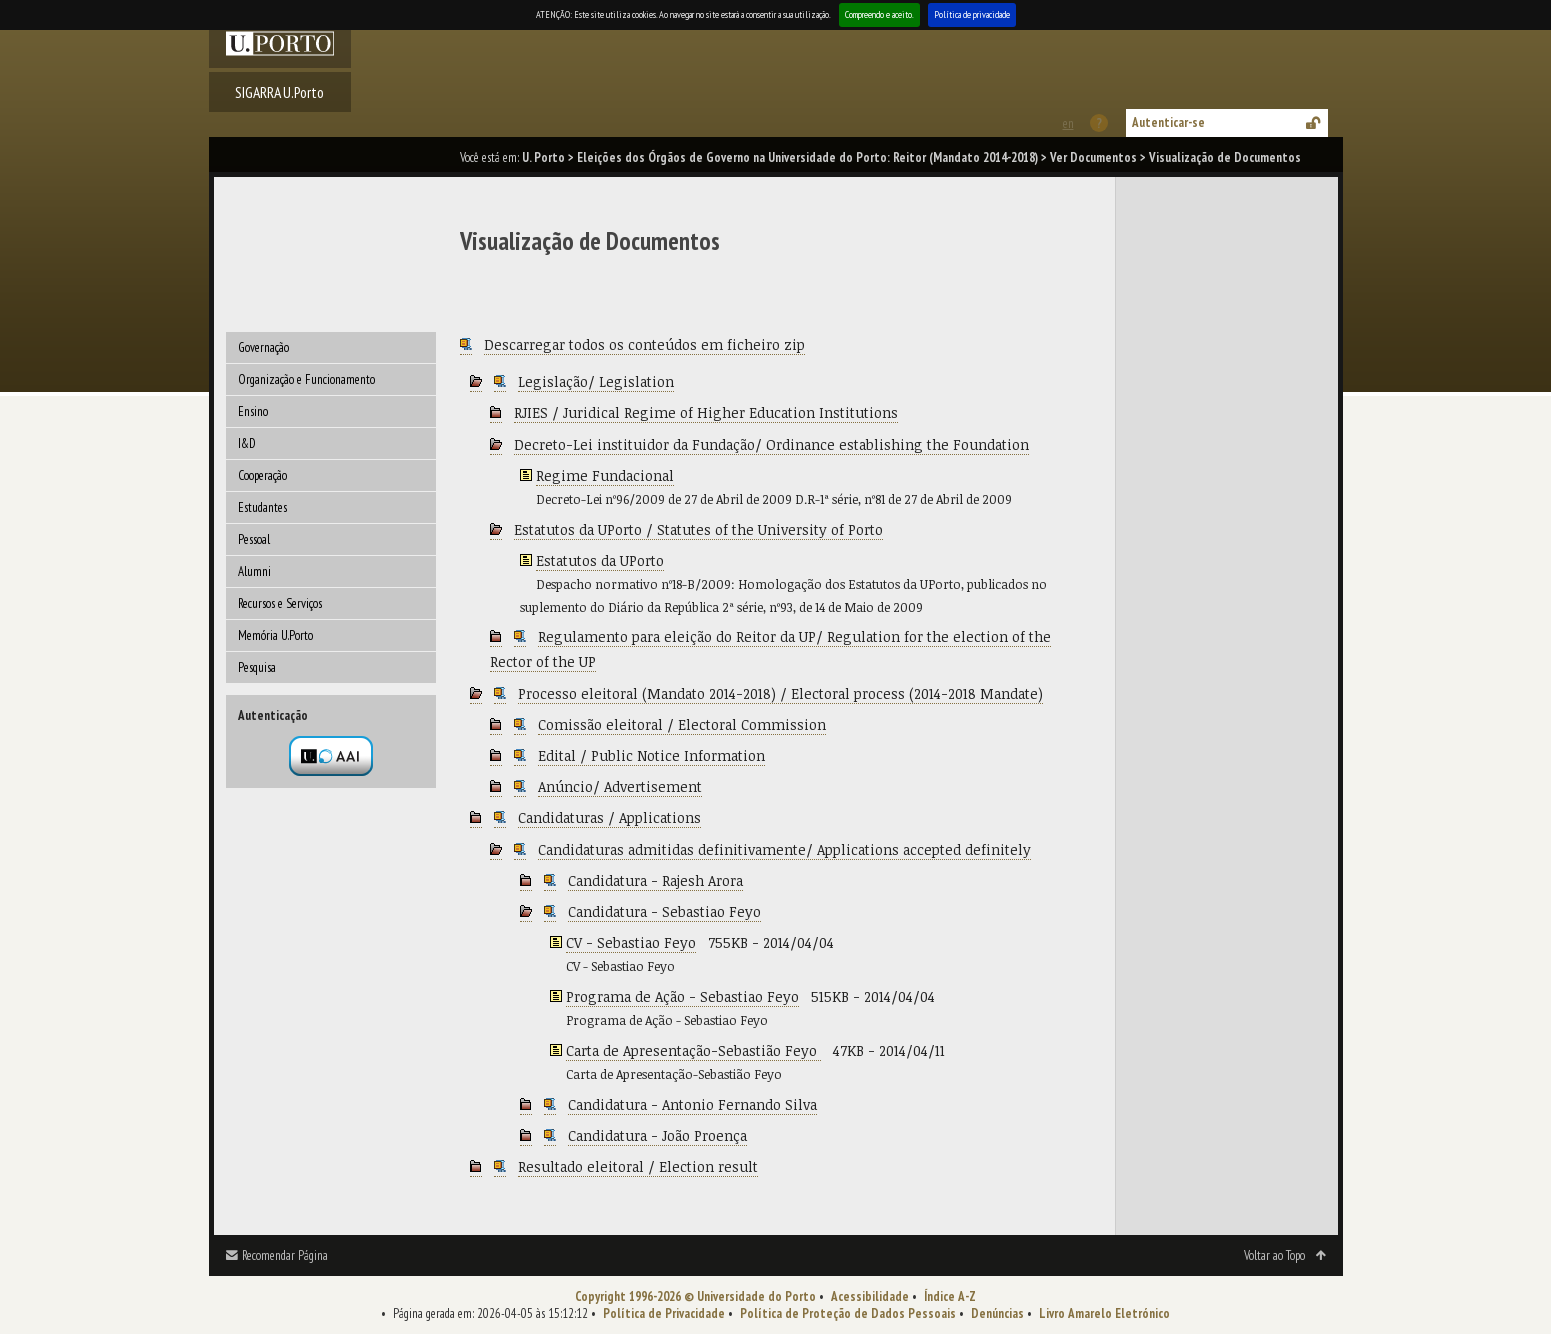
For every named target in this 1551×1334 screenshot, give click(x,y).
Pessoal (254, 539)
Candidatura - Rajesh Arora (655, 880)
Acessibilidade (870, 1296)
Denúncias (997, 1313)
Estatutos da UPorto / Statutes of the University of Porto (698, 529)
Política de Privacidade (664, 1313)
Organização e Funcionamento (306, 379)
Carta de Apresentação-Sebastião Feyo (693, 1050)
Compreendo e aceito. (879, 14)
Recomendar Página (285, 1255)
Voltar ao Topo (1274, 1255)
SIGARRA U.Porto (279, 92)
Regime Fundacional (605, 475)
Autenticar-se (1168, 122)
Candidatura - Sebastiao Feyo (664, 911)
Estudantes (262, 507)
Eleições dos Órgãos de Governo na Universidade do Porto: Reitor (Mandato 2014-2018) (807, 157)
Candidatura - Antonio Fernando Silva (692, 1104)
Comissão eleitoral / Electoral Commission (682, 724)
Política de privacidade (972, 14)
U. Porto (543, 157)
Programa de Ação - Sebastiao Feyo (682, 996)
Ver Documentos (1093, 157)
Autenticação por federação (331, 756)
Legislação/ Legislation (596, 381)
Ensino (253, 411)
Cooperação (262, 475)
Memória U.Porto (275, 635)
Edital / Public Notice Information (651, 755)
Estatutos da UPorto (600, 560)
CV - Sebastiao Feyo (631, 942)
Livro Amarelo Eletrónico (1104, 1313)
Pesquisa (257, 667)
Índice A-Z (950, 1296)
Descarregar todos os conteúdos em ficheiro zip (644, 344)
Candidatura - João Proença (657, 1135)
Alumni (254, 571)
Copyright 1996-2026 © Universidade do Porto (695, 1296)
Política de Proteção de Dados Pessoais (848, 1313)
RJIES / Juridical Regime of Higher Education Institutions (706, 412)
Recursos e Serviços (280, 603)
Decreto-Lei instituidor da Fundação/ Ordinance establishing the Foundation (771, 444)
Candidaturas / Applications (609, 817)
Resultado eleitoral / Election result (638, 1166)
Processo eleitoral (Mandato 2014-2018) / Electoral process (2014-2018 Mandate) (780, 693)
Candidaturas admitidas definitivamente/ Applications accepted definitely (784, 849)
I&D (247, 443)
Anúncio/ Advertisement (620, 786)
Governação (263, 347)
